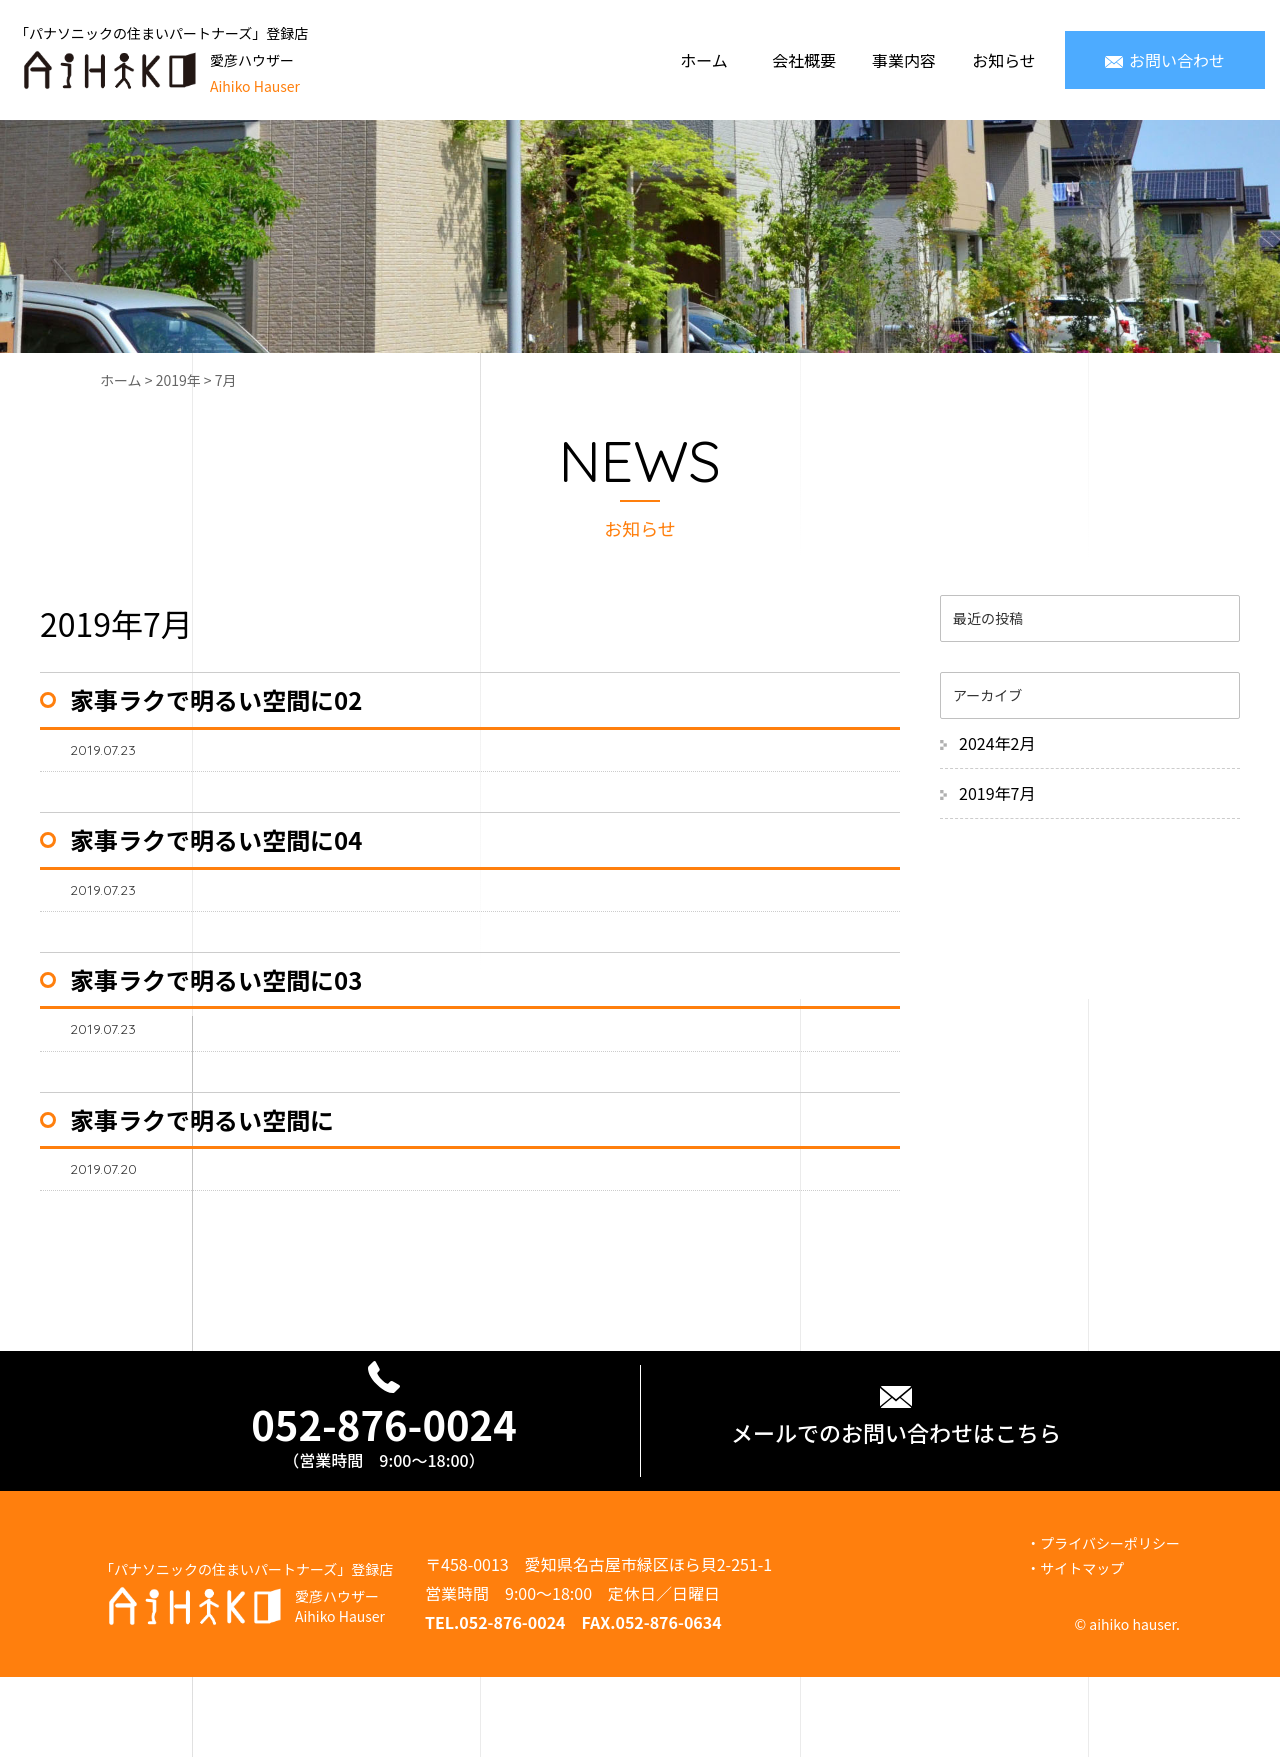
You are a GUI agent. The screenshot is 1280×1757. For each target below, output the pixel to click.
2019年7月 (997, 793)
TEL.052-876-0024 (495, 1622)
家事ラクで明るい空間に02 (216, 699)
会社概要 (804, 60)
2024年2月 (997, 743)
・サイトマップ (1075, 1568)
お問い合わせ (1165, 60)
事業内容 (904, 60)
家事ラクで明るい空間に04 (216, 839)
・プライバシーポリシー (1103, 1543)
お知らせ (1004, 60)
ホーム (704, 60)
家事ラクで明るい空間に (202, 1119)
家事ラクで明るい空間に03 (216, 979)
